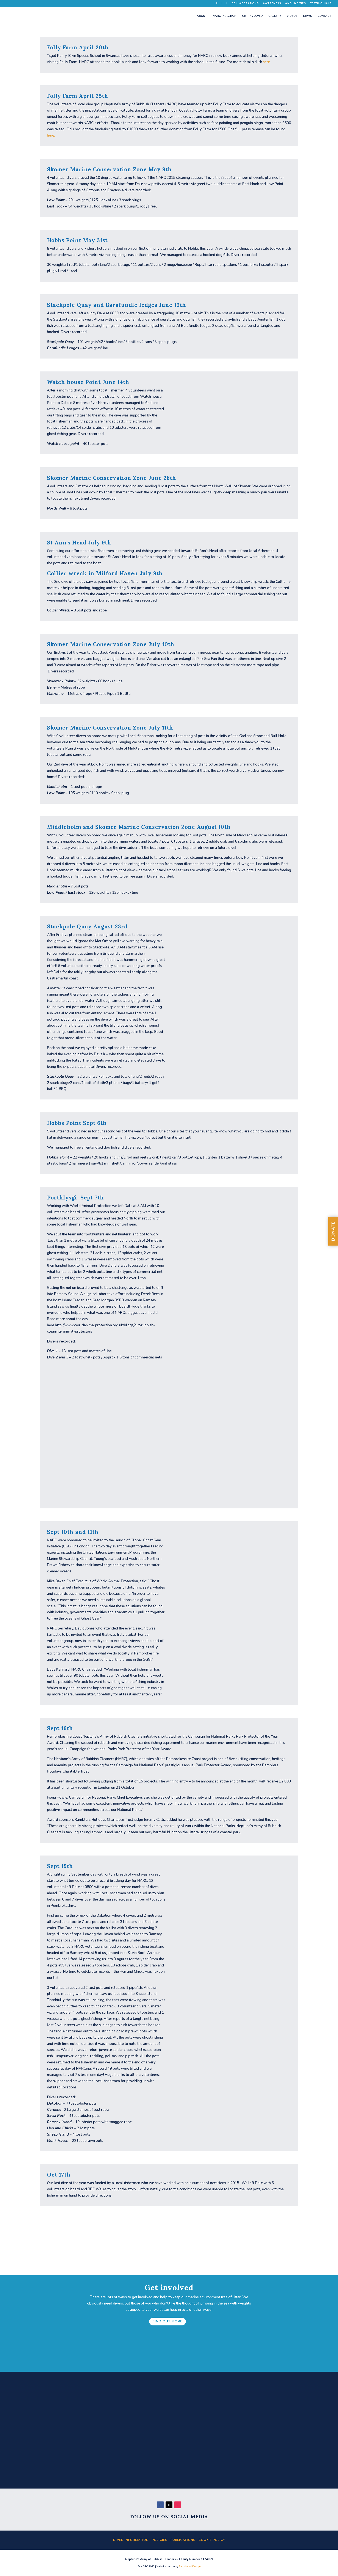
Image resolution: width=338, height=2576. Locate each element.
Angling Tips (295, 3)
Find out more (167, 2321)
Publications (183, 2540)
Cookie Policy (211, 2540)
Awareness (272, 3)
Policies (159, 2540)
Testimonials (321, 3)
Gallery (274, 17)
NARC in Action (224, 17)
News (307, 17)
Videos (292, 17)
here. (267, 61)
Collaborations (245, 3)
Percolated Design (190, 2566)
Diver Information (131, 2540)
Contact (324, 17)
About (202, 17)
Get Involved (252, 17)
